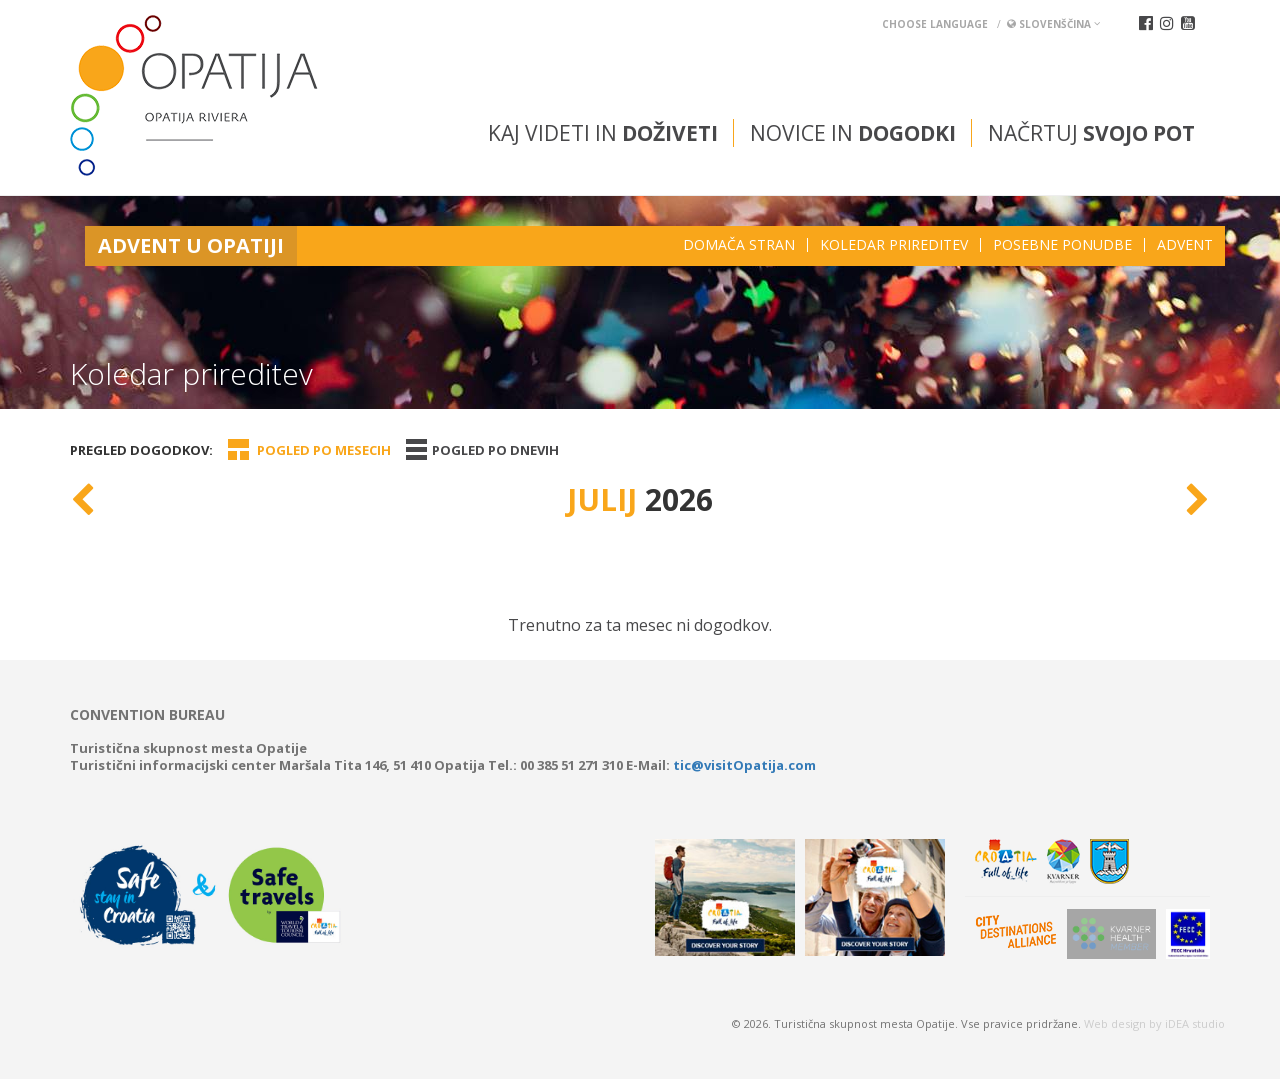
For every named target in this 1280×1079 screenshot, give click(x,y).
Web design (1115, 1023)
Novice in (853, 133)
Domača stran (739, 245)
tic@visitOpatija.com (744, 765)
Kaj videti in (603, 133)
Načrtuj (1091, 133)
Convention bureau (147, 715)
